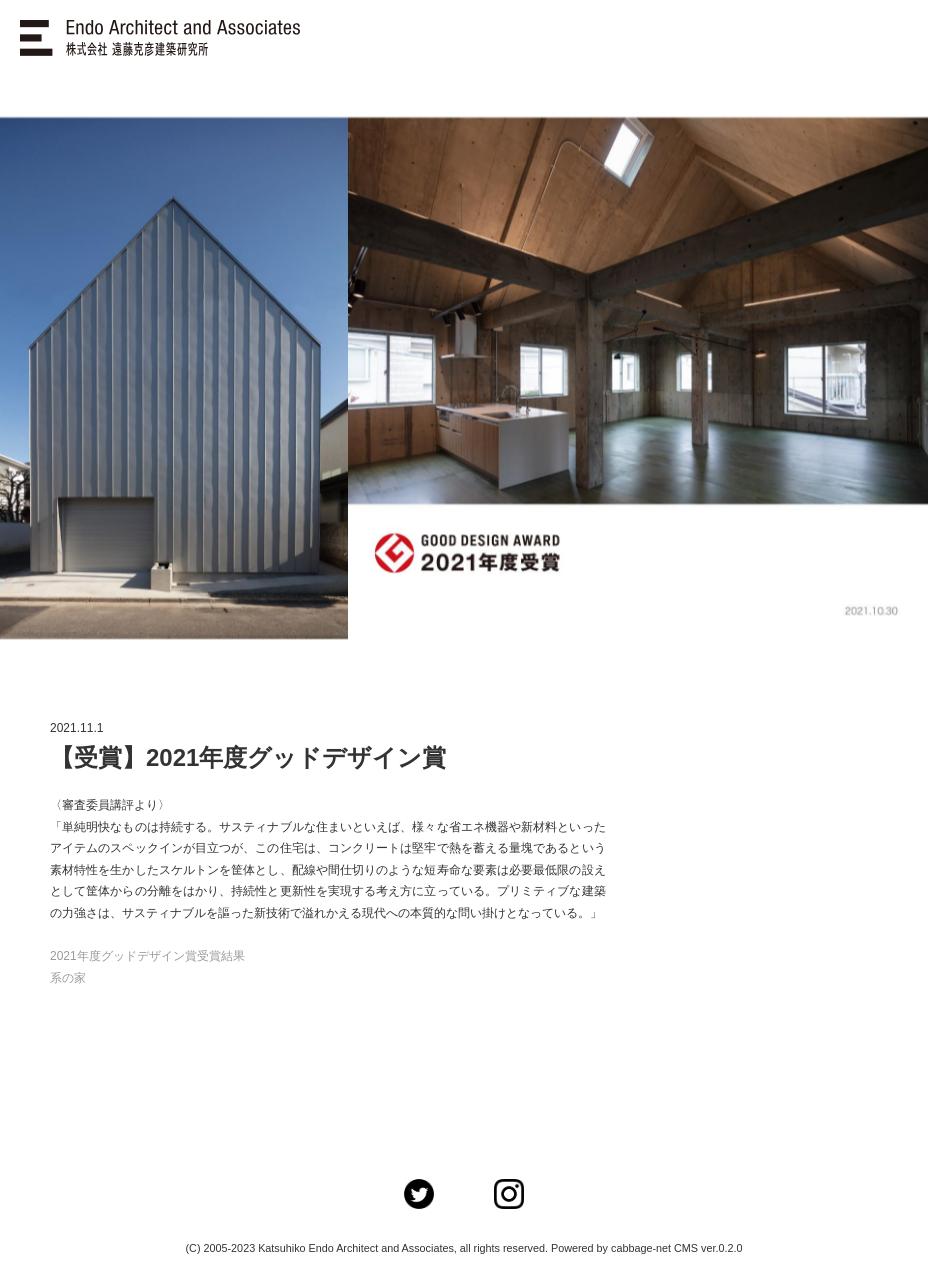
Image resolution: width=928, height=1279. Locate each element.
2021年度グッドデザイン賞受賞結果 (147, 956)
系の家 (68, 978)
